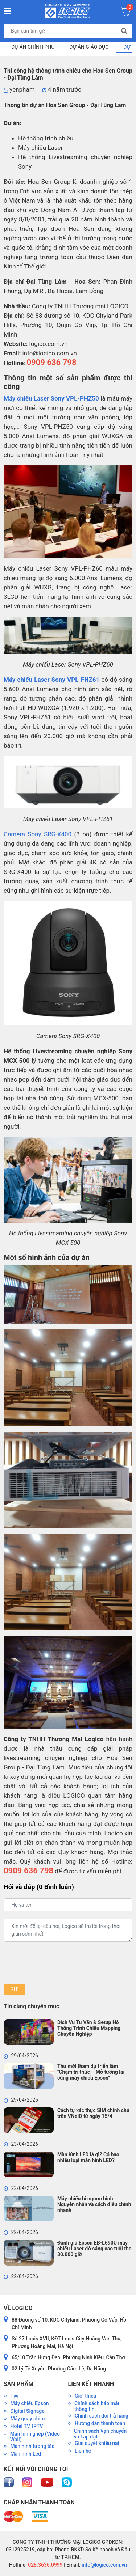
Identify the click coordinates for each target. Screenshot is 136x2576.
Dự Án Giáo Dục (88, 47)
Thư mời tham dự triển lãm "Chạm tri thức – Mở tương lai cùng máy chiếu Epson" (90, 2072)
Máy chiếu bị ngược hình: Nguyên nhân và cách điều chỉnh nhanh (94, 2204)
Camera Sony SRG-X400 (37, 834)
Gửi (14, 1989)
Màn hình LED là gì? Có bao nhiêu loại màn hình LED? (88, 2157)
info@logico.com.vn (103, 2565)
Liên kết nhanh (91, 2384)
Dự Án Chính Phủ (32, 47)
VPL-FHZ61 (83, 679)
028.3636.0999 (45, 2565)
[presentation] (59, 1963)
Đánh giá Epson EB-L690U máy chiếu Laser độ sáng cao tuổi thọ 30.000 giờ (94, 2248)
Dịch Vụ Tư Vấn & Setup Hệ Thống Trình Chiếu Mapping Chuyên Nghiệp (88, 2028)
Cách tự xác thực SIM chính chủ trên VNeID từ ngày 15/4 (93, 2113)
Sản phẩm (18, 2384)
